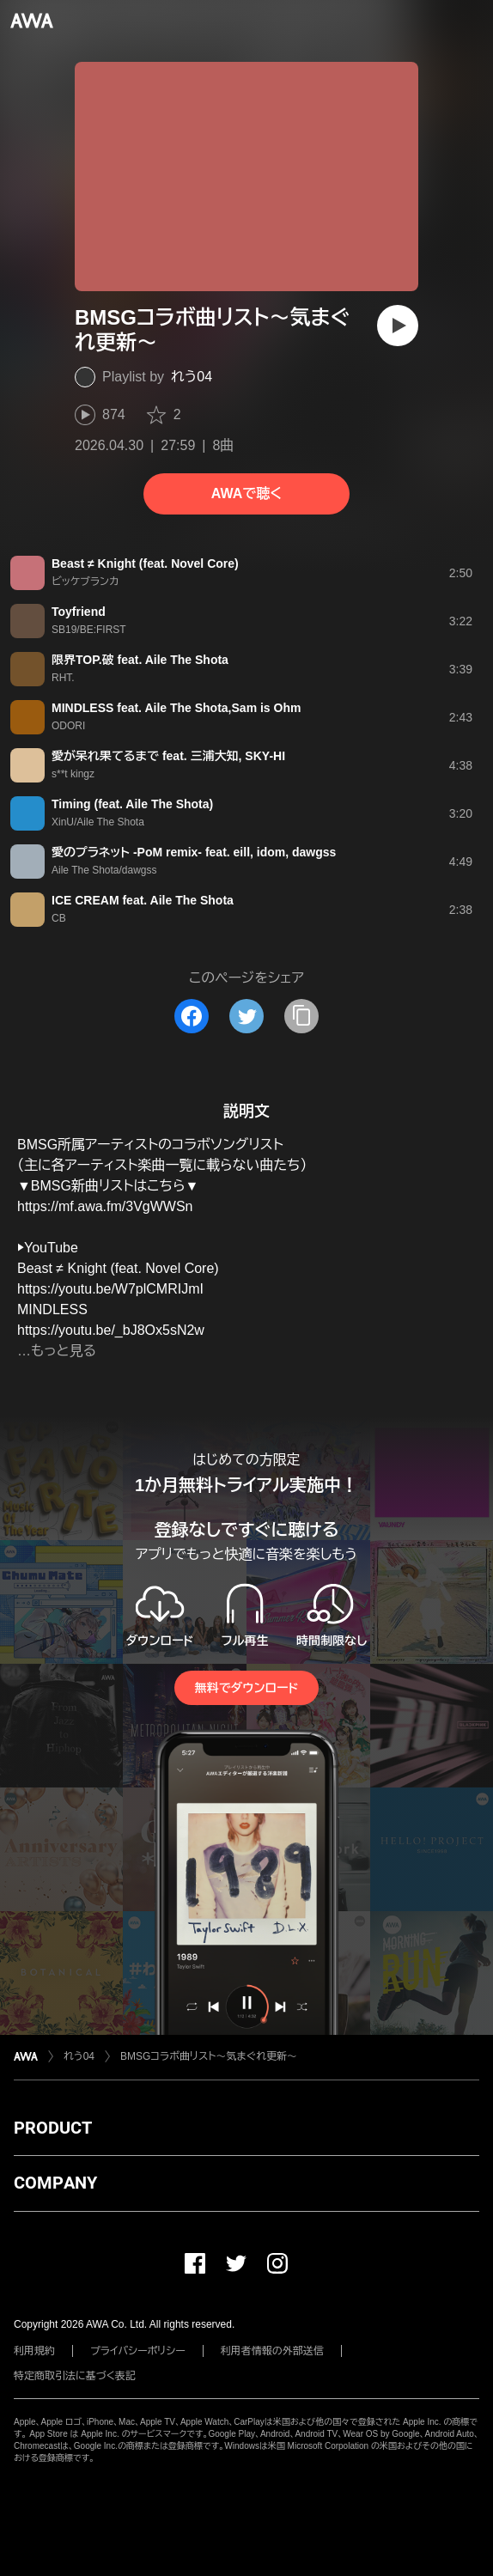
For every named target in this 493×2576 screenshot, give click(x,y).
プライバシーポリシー (138, 2351)
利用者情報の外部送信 (272, 2351)
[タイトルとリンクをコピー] (301, 1016)
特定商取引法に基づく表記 (75, 2376)
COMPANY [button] (55, 2182)
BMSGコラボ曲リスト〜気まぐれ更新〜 (208, 2056)
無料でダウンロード (246, 1688)
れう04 (191, 376)
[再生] (397, 325)
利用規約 (34, 2351)
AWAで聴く (246, 493)
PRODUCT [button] (53, 2127)
